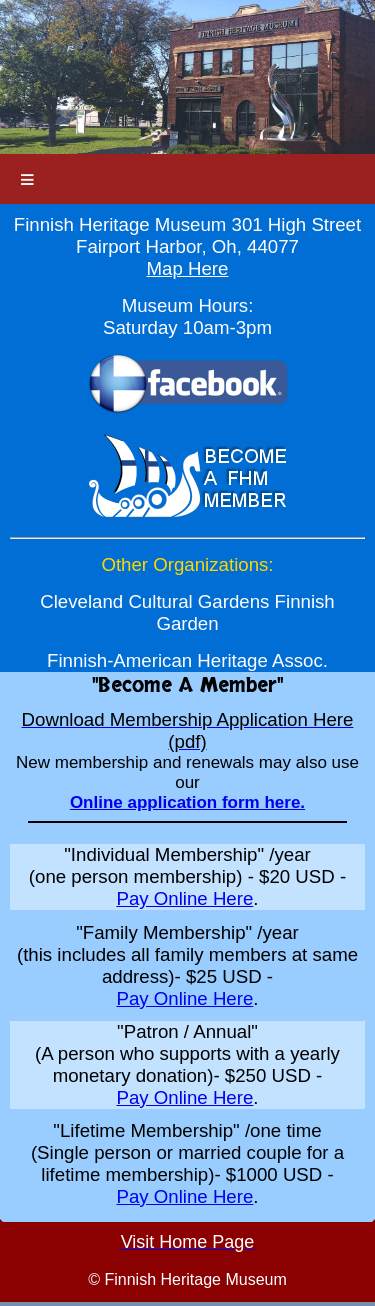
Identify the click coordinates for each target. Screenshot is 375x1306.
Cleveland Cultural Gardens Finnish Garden (187, 612)
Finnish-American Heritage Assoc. (187, 660)
